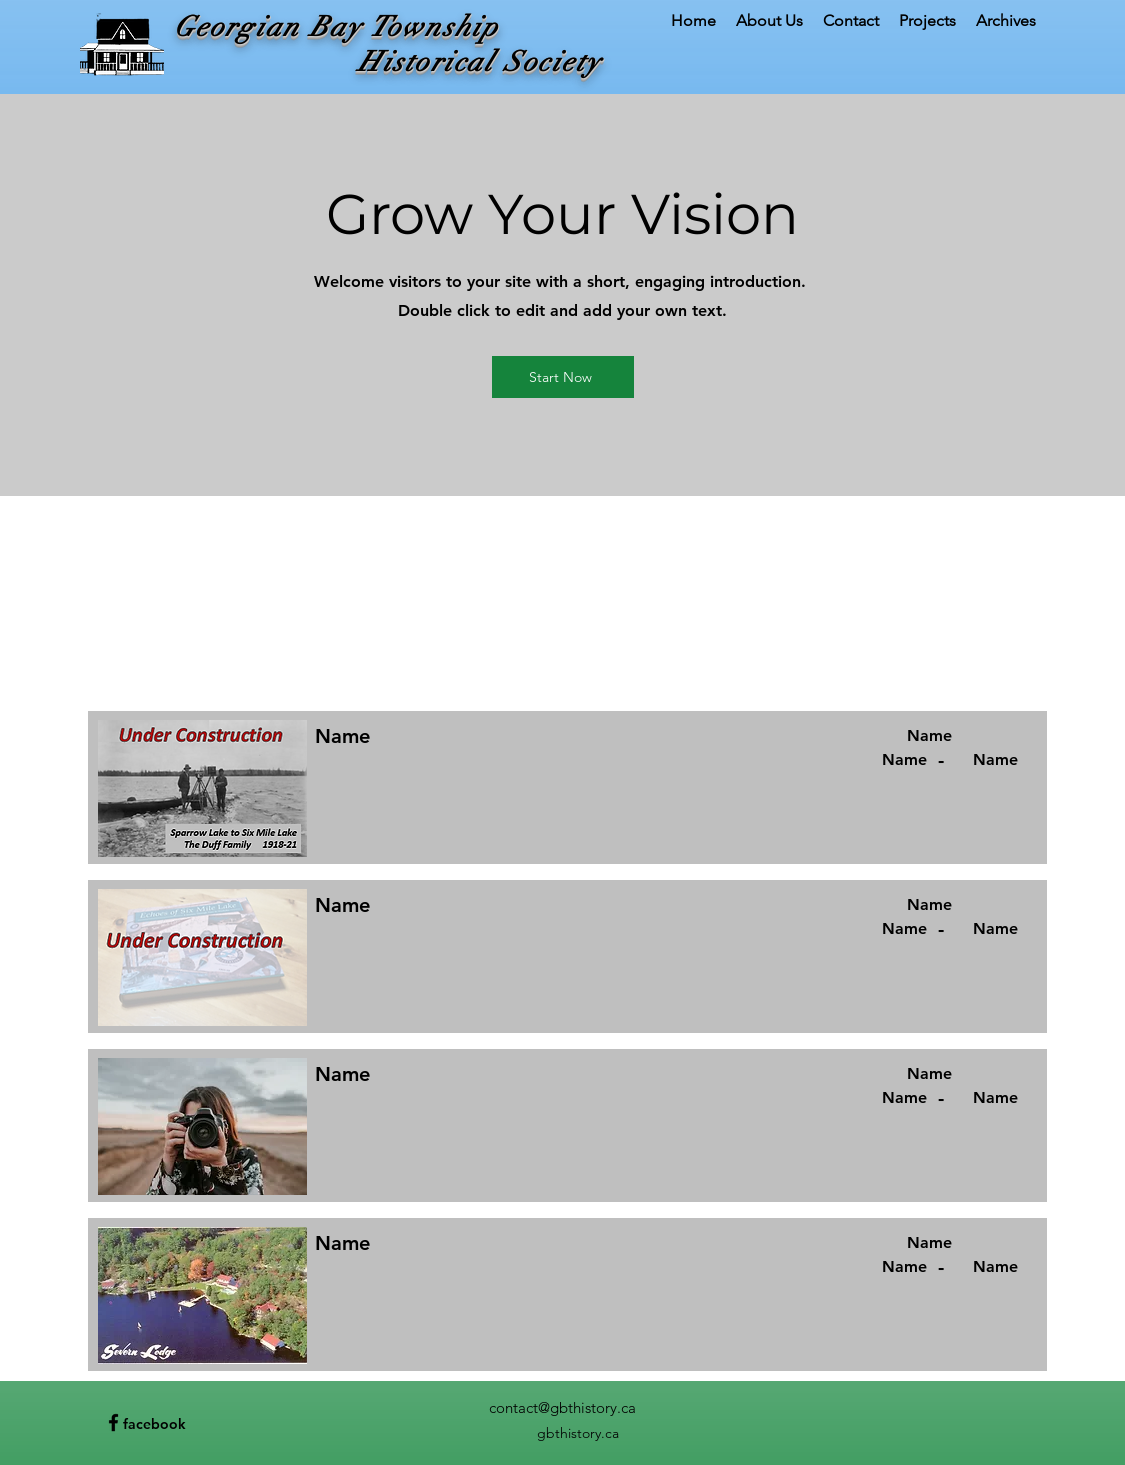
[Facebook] (113, 1422)
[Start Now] (563, 377)
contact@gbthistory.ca (562, 1407)
